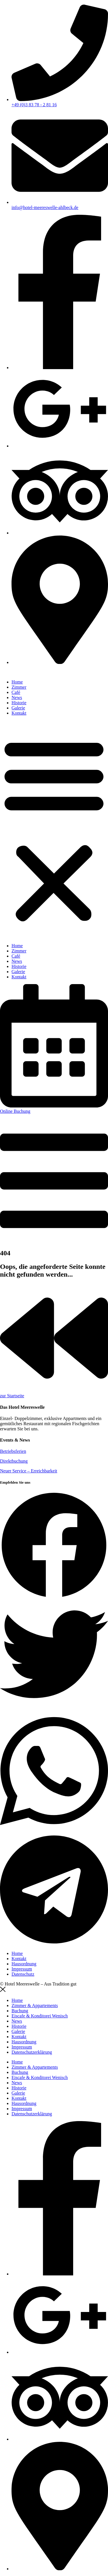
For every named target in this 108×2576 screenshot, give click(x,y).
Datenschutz (23, 1974)
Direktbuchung (14, 1461)
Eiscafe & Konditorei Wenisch (40, 2015)
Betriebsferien (13, 1451)
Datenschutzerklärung (32, 2052)
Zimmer (19, 687)
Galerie (18, 707)
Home (17, 681)
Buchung (20, 2010)
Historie (19, 702)
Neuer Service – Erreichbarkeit (28, 1470)
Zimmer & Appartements (35, 2005)
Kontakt (19, 713)
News (17, 697)
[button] (54, 829)
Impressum (22, 1968)
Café (16, 692)
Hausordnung (24, 1963)
